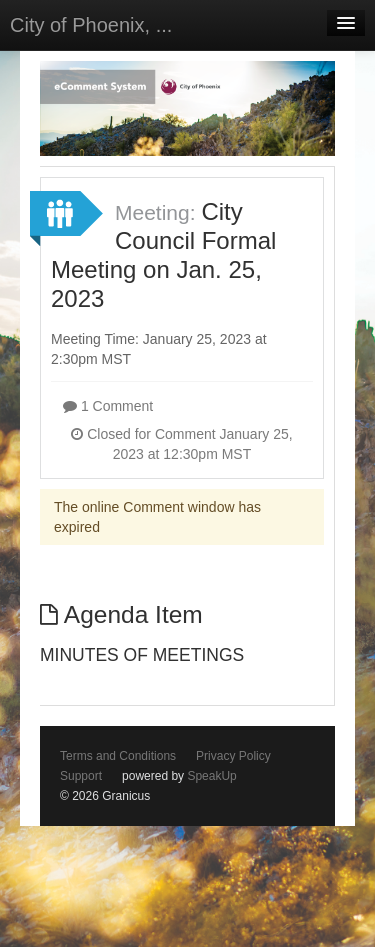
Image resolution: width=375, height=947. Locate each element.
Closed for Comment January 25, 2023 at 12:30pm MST (181, 444)
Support (81, 776)
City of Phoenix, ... (91, 25)
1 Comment (108, 406)
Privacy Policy (233, 756)
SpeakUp (211, 776)
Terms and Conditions (118, 756)
